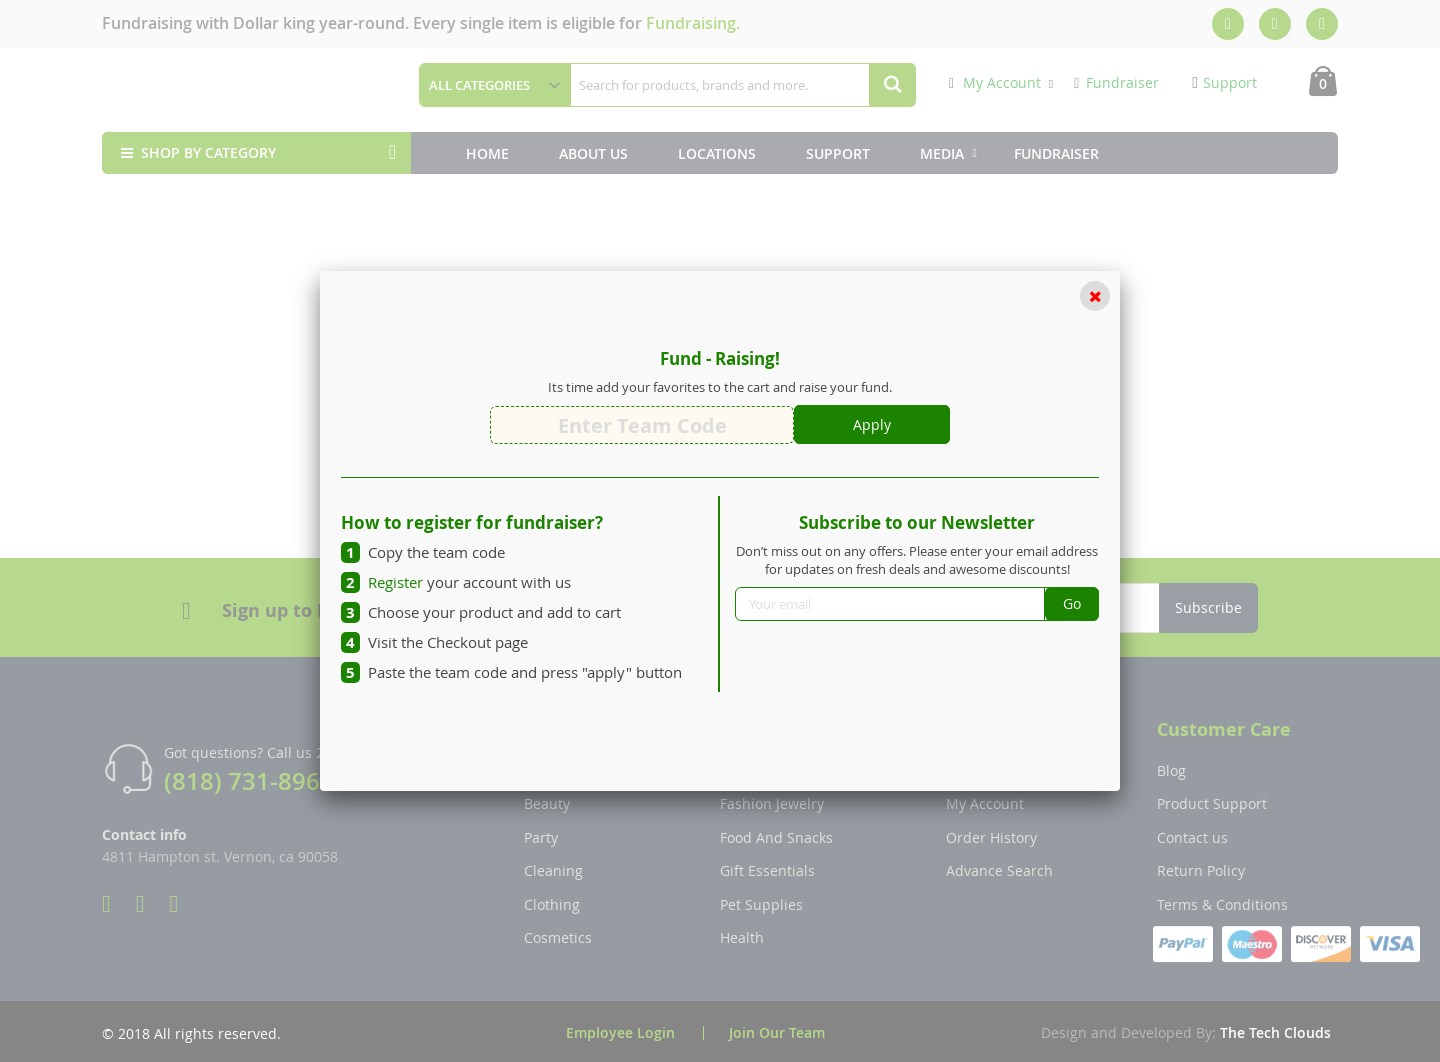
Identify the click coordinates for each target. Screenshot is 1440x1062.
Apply (872, 424)
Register (395, 582)
